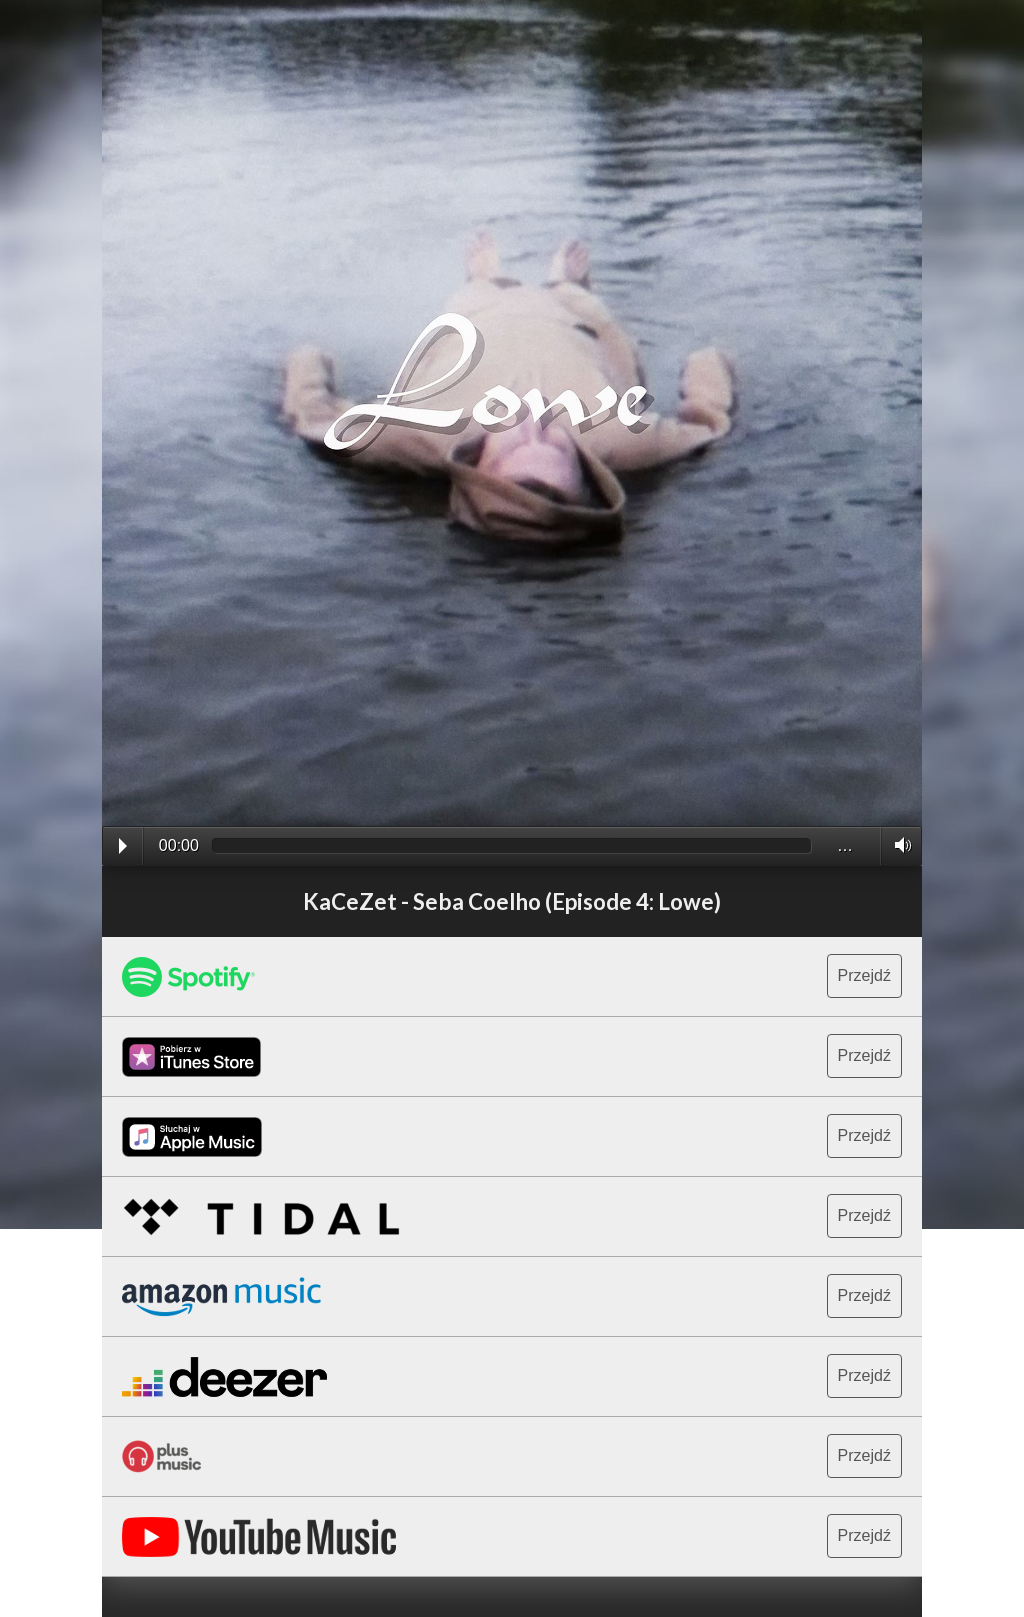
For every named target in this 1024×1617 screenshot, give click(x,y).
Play (123, 846)
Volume (897, 845)
